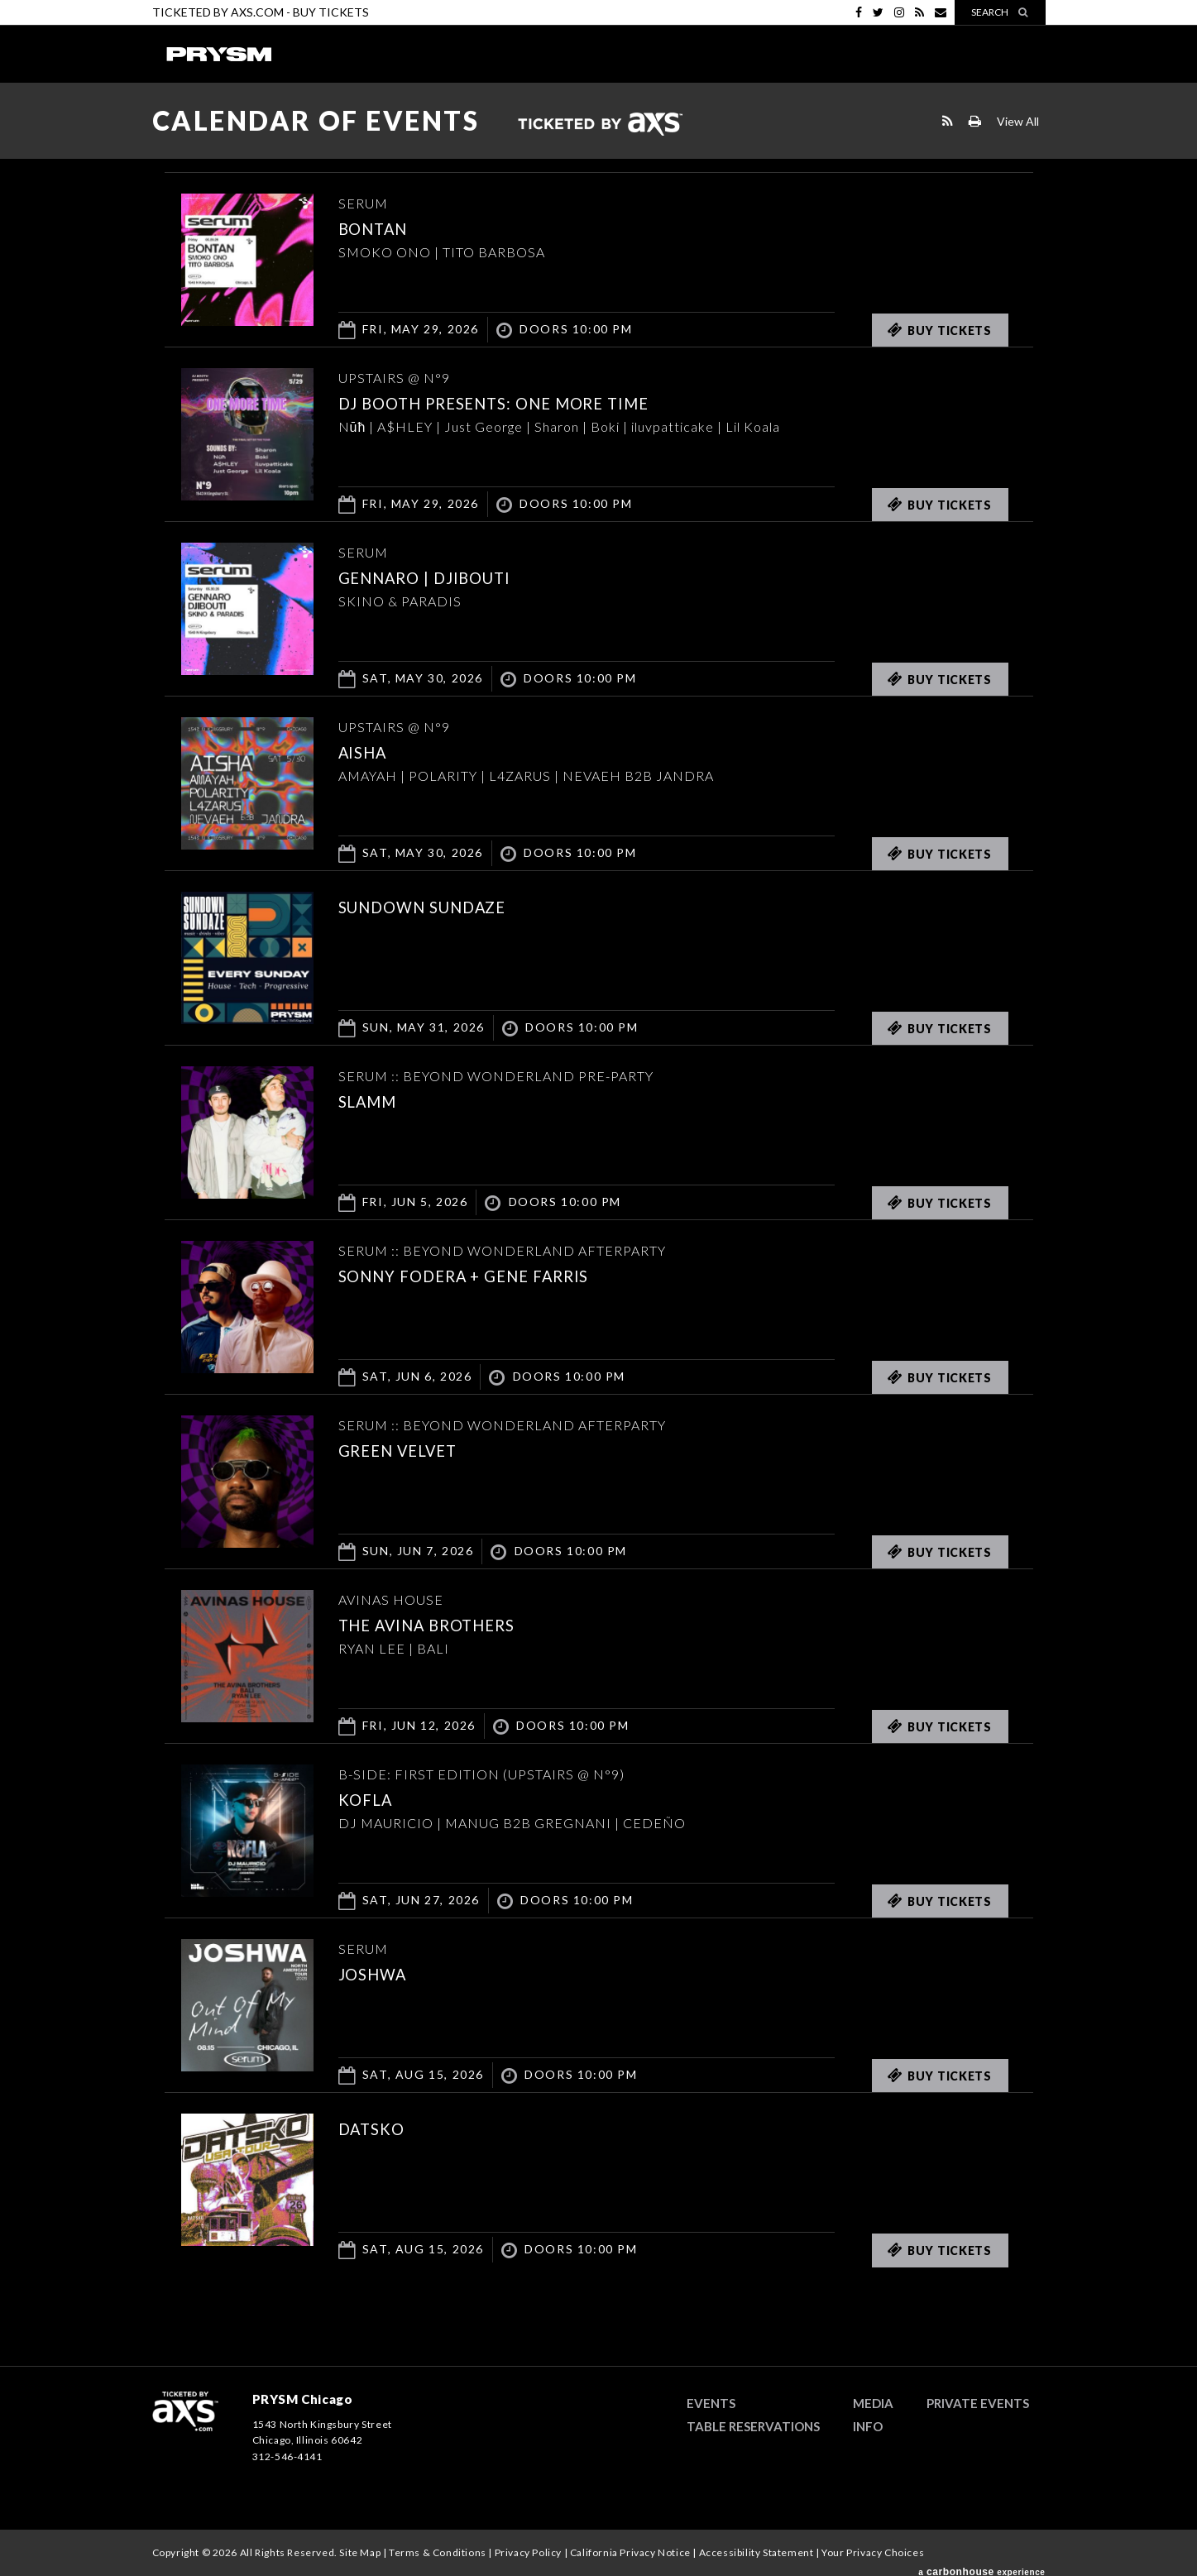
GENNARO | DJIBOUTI (443, 576)
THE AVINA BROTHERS (446, 1623)
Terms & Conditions (437, 2552)
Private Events (977, 2403)
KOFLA (371, 1798)
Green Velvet (411, 1449)
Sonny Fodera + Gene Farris (489, 1274)
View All (1018, 121)
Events (711, 2403)
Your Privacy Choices (872, 2552)
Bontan (381, 227)
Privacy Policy (528, 2552)
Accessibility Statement (756, 2552)
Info (868, 2426)
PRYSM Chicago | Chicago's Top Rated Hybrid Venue (218, 54)
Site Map (360, 2552)
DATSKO (378, 2127)
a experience (981, 2566)
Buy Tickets (331, 12)
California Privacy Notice (630, 2552)
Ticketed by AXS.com (599, 125)
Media (873, 2403)
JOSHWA (380, 1973)
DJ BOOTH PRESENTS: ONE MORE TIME (525, 402)
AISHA (369, 751)
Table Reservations (753, 2426)
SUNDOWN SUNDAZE (440, 905)
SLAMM (374, 1100)
